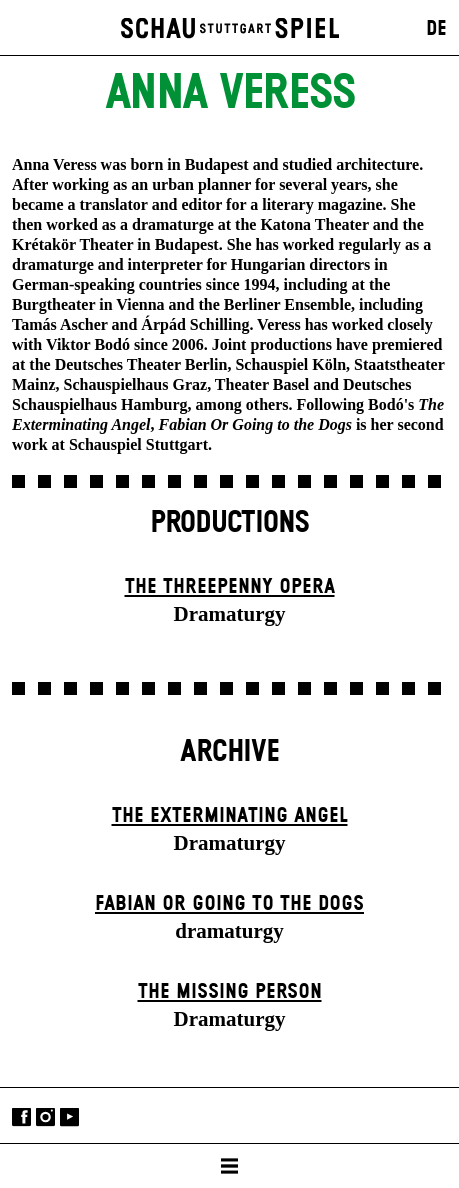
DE (436, 29)
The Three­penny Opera (230, 587)
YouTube (69, 1117)
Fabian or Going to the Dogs (229, 904)
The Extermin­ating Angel (230, 816)
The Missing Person (230, 992)
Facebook (21, 1117)
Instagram (45, 1117)
